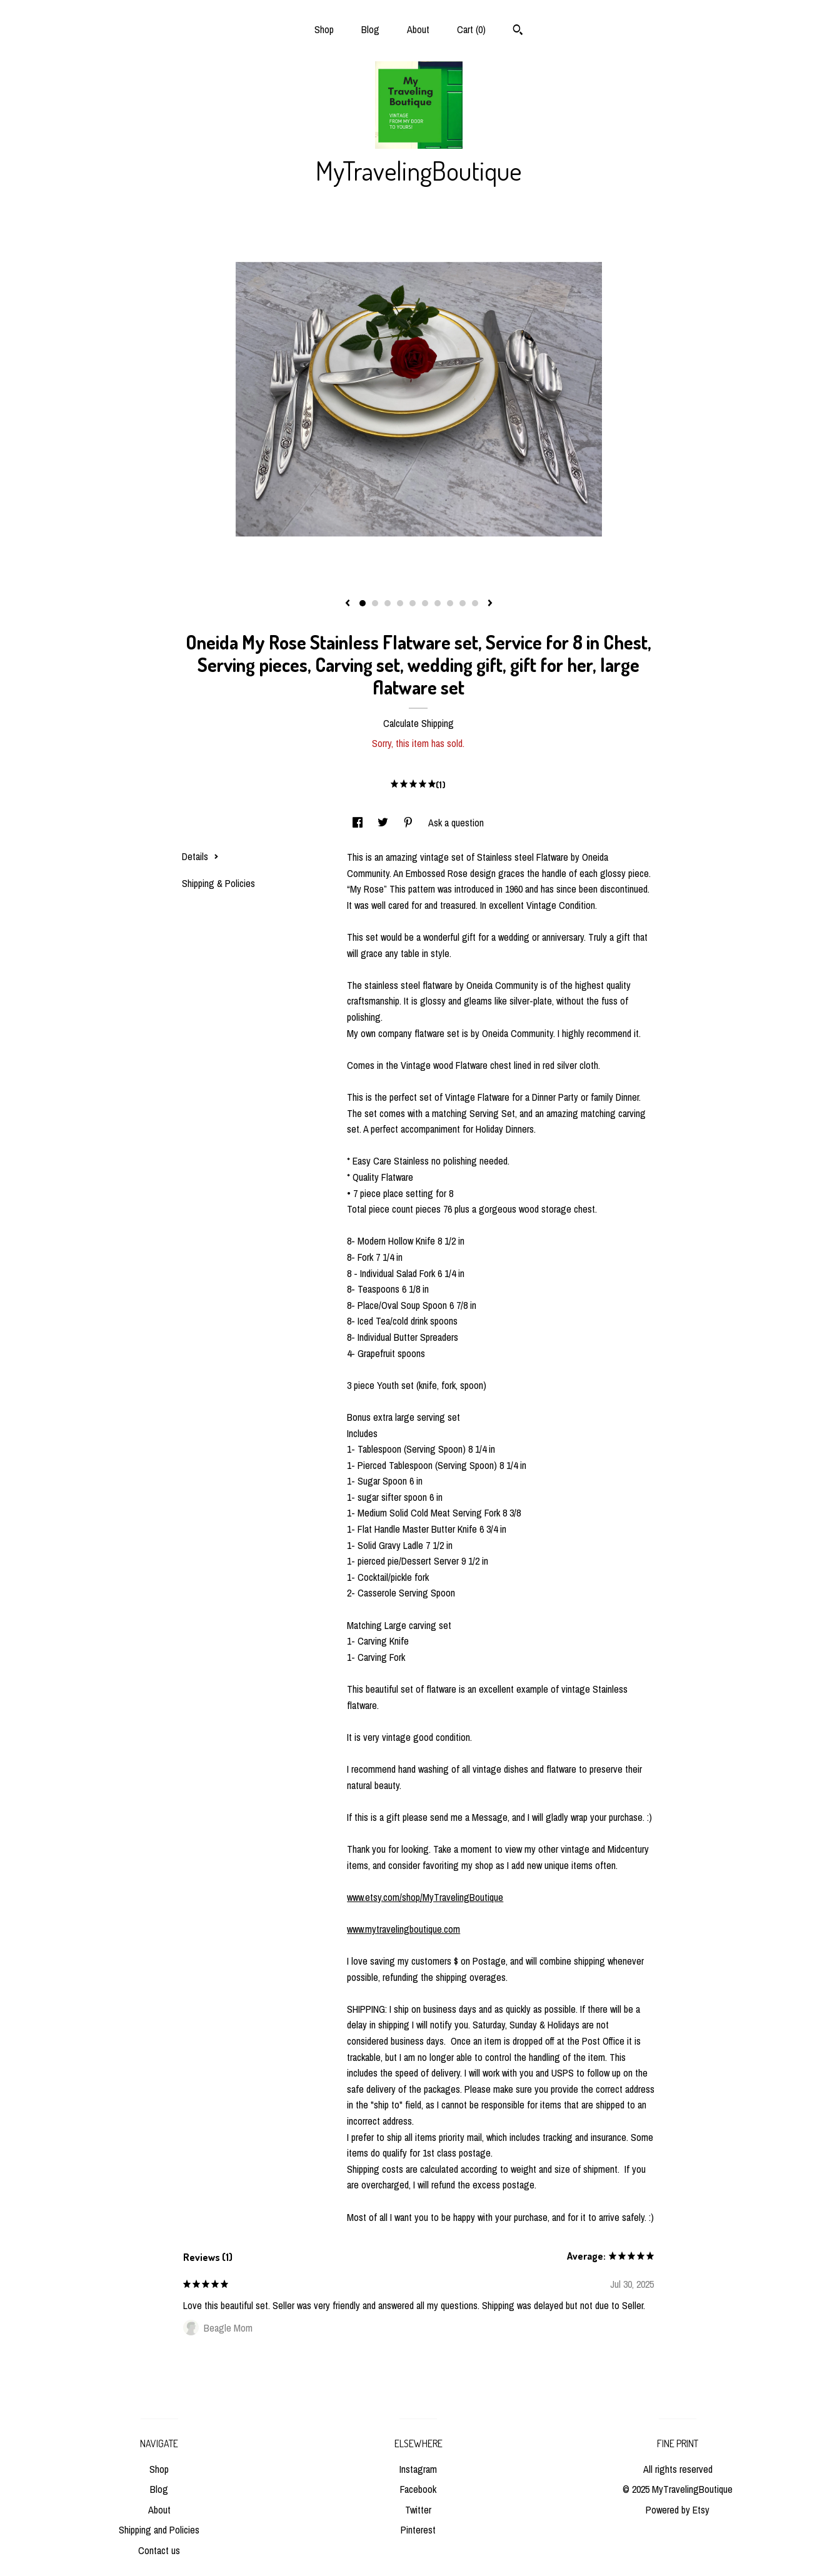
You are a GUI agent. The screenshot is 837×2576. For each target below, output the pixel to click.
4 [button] (400, 603)
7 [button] (437, 603)
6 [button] (425, 603)
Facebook (418, 2489)
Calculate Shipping (418, 723)
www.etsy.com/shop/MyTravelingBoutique (425, 1897)
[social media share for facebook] (359, 822)
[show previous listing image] (347, 603)
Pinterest (418, 2530)
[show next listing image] (490, 603)
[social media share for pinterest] (409, 822)
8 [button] (450, 603)
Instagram (418, 2469)
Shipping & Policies (218, 883)
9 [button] (462, 603)
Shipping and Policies (159, 2530)
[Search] (518, 31)
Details (200, 856)
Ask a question (456, 822)
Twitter (418, 2510)
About (418, 29)
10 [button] (475, 603)
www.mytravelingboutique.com (403, 1929)
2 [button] (375, 603)
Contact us (159, 2550)
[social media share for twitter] (384, 822)
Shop (324, 29)
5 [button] (412, 603)
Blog (370, 29)
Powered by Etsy (677, 2510)
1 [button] (362, 603)
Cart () (471, 29)
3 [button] (387, 603)
